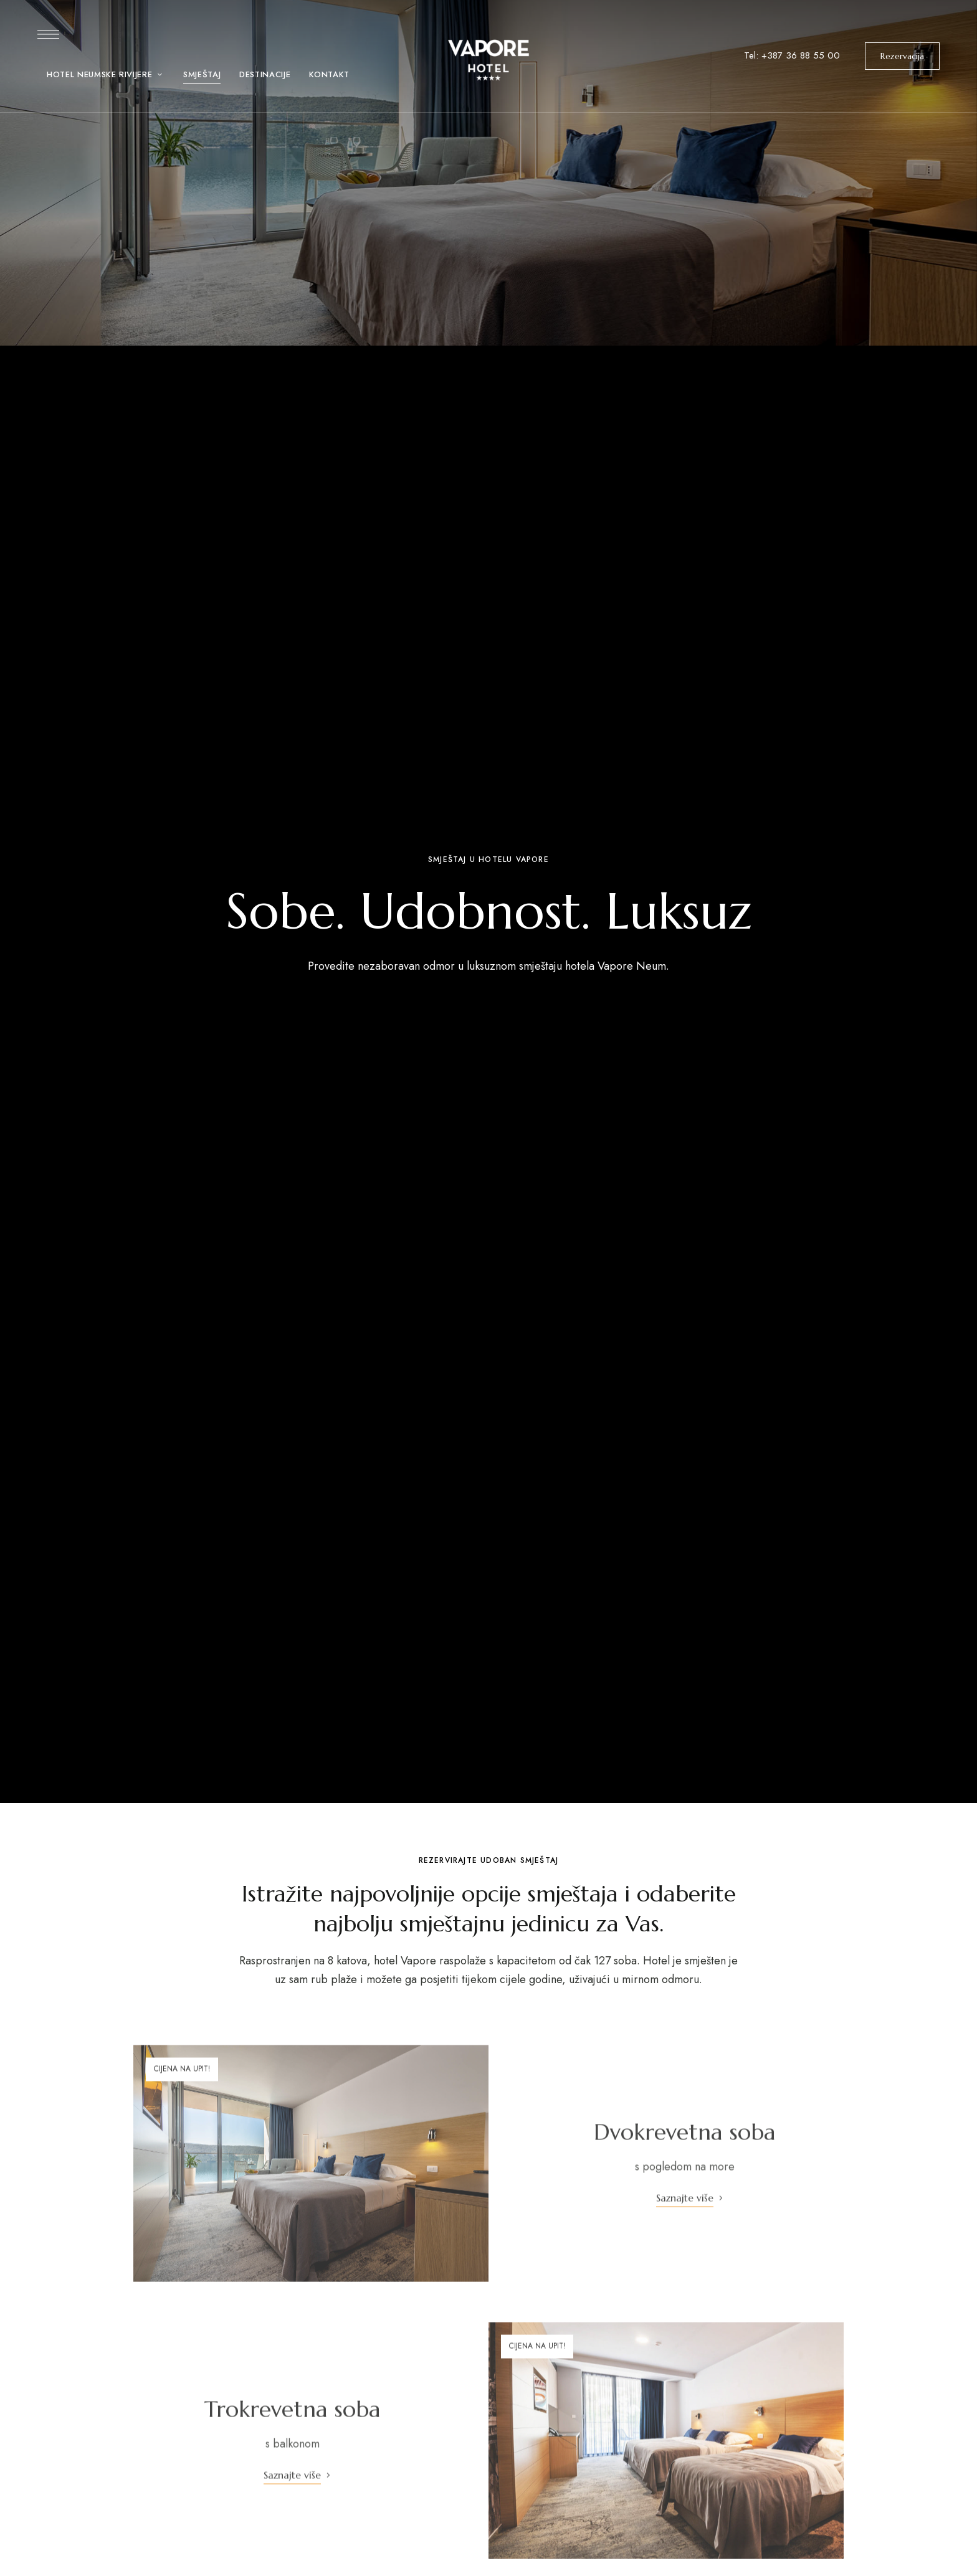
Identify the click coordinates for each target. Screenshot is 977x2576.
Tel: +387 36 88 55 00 (792, 55)
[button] (902, 56)
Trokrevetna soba (292, 2431)
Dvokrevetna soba (685, 2154)
